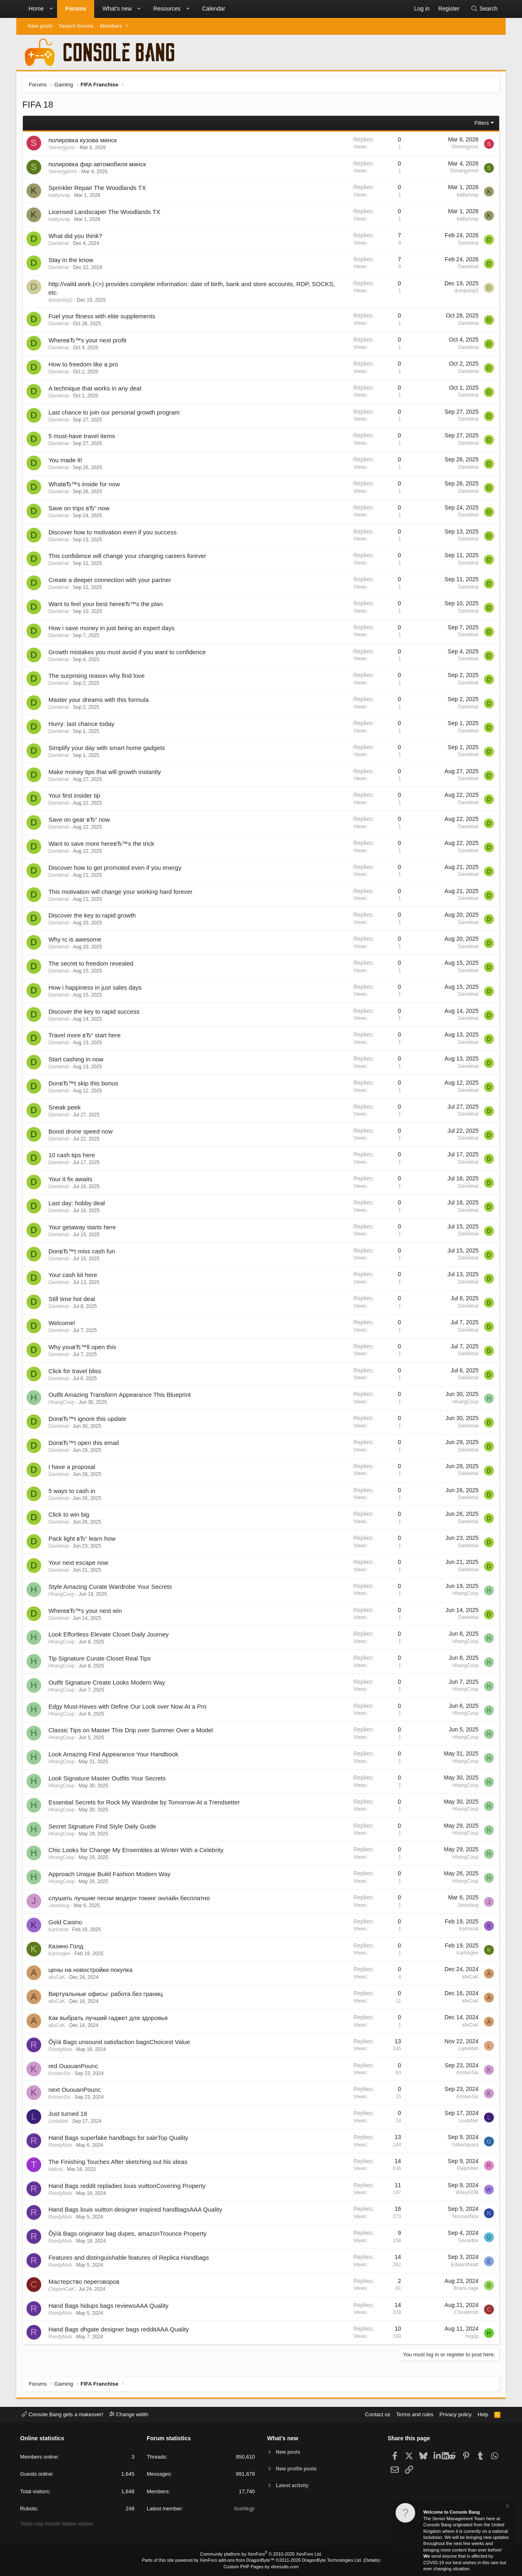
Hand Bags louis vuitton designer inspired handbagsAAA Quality (135, 2209)
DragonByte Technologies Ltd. (332, 2560)
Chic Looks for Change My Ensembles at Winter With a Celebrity (136, 1850)
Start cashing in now (76, 1059)
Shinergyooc (62, 147)
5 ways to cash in (72, 1490)
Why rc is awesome (75, 939)
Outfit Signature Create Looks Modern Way (107, 1682)
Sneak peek (65, 1107)
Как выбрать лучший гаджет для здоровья (108, 2017)
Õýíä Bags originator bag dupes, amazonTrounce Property (128, 2233)
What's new (117, 8)
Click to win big (69, 1514)
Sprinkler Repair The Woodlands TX (97, 188)
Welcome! (62, 1322)
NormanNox (465, 2216)
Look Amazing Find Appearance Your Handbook (114, 1754)
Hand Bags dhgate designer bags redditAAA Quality (119, 2329)
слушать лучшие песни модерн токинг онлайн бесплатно (129, 1898)
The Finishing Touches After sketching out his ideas (118, 2161)
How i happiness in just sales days (95, 987)
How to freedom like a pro (83, 364)
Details (371, 2560)
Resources (167, 8)
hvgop (471, 2336)
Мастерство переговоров (84, 2281)
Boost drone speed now (81, 1131)
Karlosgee (60, 1953)
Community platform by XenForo (261, 2554)
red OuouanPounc (73, 2065)
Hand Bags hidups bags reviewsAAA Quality (108, 2305)
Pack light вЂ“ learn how (82, 1538)
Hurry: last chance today (82, 723)
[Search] (484, 9)
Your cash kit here (73, 1275)
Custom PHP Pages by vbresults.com (260, 2566)
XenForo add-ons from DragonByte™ (237, 2560)
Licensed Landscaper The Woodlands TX (104, 212)
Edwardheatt (464, 2264)
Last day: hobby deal (77, 1203)
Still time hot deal (72, 1299)
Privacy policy (455, 2414)
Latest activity (294, 2486)
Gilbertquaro (464, 2145)
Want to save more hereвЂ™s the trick (102, 843)
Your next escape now (78, 1562)
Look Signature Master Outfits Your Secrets (107, 1778)
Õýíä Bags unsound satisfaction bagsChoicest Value (119, 2041)
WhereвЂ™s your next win (85, 1610)
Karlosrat (58, 1929)
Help (482, 2414)
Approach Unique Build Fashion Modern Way (110, 1874)
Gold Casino (65, 1922)
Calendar (213, 8)
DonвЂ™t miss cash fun (82, 1251)
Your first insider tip (74, 795)
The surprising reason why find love (97, 676)
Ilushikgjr (244, 2508)
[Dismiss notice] (507, 2508)
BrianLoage (465, 2288)
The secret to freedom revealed (91, 963)
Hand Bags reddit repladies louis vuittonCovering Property (127, 2185)
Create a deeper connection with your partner (110, 580)
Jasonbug (59, 1905)
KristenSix (60, 2073)
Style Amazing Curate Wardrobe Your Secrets (110, 1586)
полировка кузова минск (83, 140)
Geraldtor (468, 2240)
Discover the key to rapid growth (92, 915)
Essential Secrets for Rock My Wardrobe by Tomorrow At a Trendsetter (144, 1802)
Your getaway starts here (82, 1227)
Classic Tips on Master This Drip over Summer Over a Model (131, 1730)
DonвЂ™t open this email (84, 1442)
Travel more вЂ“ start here (85, 1035)
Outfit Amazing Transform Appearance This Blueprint (120, 1395)
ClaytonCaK (62, 2289)
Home (36, 8)
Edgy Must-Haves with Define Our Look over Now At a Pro (128, 1706)
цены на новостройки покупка (91, 1970)
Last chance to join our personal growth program (114, 412)
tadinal (56, 2169)
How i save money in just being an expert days (112, 627)
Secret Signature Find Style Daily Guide (102, 1826)
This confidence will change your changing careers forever (127, 556)
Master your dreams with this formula (99, 700)
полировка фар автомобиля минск (97, 164)
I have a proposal (72, 1466)
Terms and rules (414, 2414)
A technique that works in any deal (95, 388)
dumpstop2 (61, 300)
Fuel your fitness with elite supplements (102, 316)
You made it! (65, 460)
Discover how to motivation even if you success (113, 532)
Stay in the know (71, 259)
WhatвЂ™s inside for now (84, 484)
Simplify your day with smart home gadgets (107, 747)
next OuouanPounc (75, 2089)
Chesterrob (466, 2313)
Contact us (376, 2414)
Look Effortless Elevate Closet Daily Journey (109, 1634)
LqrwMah (468, 2049)
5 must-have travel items (82, 436)
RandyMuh (60, 2049)
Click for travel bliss (75, 1370)
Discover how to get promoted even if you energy (115, 867)
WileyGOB (467, 2193)
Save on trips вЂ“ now (79, 508)
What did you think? (75, 235)
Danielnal (59, 243)
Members (111, 26)
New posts (40, 26)
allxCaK (57, 1978)
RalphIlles (467, 2169)
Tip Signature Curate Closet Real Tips (100, 1658)
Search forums (76, 26)
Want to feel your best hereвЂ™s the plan (106, 603)
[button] (51, 9)
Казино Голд (66, 1946)
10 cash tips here (72, 1155)
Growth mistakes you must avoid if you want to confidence (127, 651)
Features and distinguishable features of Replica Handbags (129, 2257)
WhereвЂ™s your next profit (87, 340)
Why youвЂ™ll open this (82, 1346)
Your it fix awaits (71, 1179)
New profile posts (298, 2469)
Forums (75, 8)
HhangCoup (62, 1402)
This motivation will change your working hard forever (121, 891)
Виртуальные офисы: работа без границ (106, 1994)
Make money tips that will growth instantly (105, 771)
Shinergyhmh (63, 171)
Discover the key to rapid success (94, 1011)
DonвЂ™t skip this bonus (83, 1083)
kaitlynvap (59, 195)
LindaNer (59, 2121)
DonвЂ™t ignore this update (87, 1419)
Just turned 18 (68, 2114)
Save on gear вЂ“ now (79, 819)
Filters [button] (481, 123)
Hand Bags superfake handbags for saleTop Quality (118, 2137)
